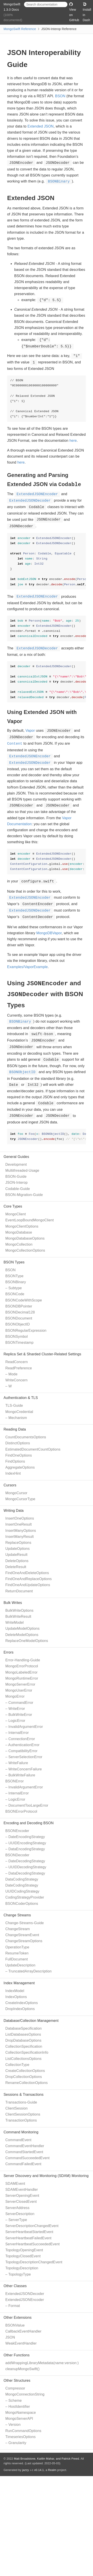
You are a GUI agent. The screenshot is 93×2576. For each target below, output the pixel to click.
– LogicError (15, 1721)
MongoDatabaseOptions (25, 1238)
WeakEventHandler (21, 2343)
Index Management (19, 1983)
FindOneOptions (18, 1455)
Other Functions (17, 2355)
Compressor (15, 2388)
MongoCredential (19, 1412)
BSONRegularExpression (25, 1330)
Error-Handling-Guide (22, 1660)
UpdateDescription (20, 1965)
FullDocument (16, 1959)
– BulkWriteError (18, 1715)
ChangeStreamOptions (23, 1941)
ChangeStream (17, 1929)
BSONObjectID (17, 1324)
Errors (9, 1652)
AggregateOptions (20, 1467)
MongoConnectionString (24, 2394)
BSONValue (15, 2325)
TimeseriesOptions (20, 2437)
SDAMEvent (15, 2183)
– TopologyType (18, 2274)
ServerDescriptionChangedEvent (32, 2226)
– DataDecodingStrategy (25, 1873)
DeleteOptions (16, 1561)
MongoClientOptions (21, 1226)
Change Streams (17, 1915)
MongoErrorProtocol (21, 1666)
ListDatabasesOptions (23, 2034)
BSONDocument (18, 1318)
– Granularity (15, 2443)
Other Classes (15, 2286)
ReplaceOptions (18, 1542)
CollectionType (17, 2065)
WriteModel (14, 1622)
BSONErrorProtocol (21, 1811)
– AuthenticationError (22, 1745)
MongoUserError (18, 1690)
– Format (12, 2306)
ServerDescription (19, 2214)
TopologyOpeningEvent (24, 2250)
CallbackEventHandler (23, 2331)
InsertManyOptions (20, 1530)
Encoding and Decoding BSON (29, 1823)
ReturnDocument (19, 1591)
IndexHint (13, 1473)
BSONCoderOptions (21, 1903)
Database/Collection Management (31, 2021)
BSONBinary (15, 1282)
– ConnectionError (20, 1739)
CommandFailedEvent (23, 2164)
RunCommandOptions (23, 2431)
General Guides (16, 1157)
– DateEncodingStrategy (25, 1837)
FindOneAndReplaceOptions (28, 1579)
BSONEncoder (17, 1831)
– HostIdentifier (17, 2406)
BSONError (14, 1781)
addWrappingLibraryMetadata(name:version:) (42, 2363)
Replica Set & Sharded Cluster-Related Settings (42, 1354)
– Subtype (13, 1288)
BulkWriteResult (18, 1616)
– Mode (11, 1374)
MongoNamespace (20, 2412)
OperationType (17, 1947)
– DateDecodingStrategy (25, 1861)
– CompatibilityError (21, 1751)
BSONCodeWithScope (23, 1300)
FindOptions (15, 1461)
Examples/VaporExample (27, 967)
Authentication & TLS (21, 1398)
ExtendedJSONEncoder (24, 2300)
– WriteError (15, 1709)
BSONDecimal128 (20, 1312)
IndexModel (14, 1991)
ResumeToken (16, 1953)
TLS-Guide (14, 1405)
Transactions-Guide (21, 2102)
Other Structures (17, 2380)
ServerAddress (17, 2208)
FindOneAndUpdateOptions (27, 1585)
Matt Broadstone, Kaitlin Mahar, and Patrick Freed (46, 2458)
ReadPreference (18, 1368)
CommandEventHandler (24, 2146)
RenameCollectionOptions (26, 2083)
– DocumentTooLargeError (26, 1805)
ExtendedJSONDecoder (24, 2294)
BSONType (14, 1276)
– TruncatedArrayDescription (28, 1971)
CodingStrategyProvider (24, 1897)
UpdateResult (16, 1555)
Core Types (13, 1206)
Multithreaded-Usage (22, 1170)
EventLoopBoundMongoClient (29, 1220)
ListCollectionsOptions (23, 2059)
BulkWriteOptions (19, 1610)
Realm (52, 2470)
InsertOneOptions (19, 1518)
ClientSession (16, 2108)
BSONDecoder (17, 1855)
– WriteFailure (16, 1763)
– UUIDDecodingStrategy (25, 1867)
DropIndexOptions (20, 2009)
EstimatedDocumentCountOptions (33, 1449)
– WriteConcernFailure (23, 1769)
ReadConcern (16, 1362)
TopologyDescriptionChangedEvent (33, 2262)
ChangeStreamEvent (22, 1935)
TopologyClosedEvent (23, 2256)
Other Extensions (18, 2317)
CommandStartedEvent (24, 2152)
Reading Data (15, 1429)
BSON (10, 1270)
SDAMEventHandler (21, 2189)
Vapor (30, 730)
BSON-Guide (15, 1176)
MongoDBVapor (49, 933)
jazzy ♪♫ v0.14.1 (33, 2470)
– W (8, 1386)
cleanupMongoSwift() (22, 2369)
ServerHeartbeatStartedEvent (29, 2232)
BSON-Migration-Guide (24, 1195)
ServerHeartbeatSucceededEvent (32, 2244)
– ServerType (16, 2220)
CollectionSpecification (23, 2046)
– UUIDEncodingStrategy (25, 1843)
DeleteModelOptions (21, 1635)
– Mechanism (16, 1418)
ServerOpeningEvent (22, 2195)
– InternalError (17, 1733)
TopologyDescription (21, 2268)
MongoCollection (18, 1244)
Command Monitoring (21, 2132)
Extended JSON (41, 126)
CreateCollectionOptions (25, 2071)
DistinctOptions (17, 1443)
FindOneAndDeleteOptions (27, 1573)
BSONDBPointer (18, 1306)
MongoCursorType (20, 1499)
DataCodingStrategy (21, 1879)
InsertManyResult (19, 1536)
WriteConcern (16, 1380)
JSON (10, 2337)
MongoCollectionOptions (25, 1250)
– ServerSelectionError (23, 1757)
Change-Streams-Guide (24, 1923)
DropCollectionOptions (23, 2077)
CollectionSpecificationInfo (26, 2052)
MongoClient (15, 1214)
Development (16, 1164)
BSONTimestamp (19, 1342)
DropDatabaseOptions (23, 2040)
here (73, 440)
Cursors (10, 1485)
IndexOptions (16, 1997)
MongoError (14, 1696)
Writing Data (14, 1510)
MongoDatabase (18, 1232)
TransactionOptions (21, 2120)
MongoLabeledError (21, 1672)
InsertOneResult (18, 1524)
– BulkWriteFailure (20, 1775)
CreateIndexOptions (21, 2003)
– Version (13, 2424)
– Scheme (13, 2400)
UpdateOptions (17, 1548)
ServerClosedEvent (21, 2201)
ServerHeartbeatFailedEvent (28, 2238)
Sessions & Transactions (24, 2094)
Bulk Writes (13, 1603)
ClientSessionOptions (22, 2114)
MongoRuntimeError (21, 1678)
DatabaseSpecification (23, 2028)
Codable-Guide (17, 1189)
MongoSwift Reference (20, 29)
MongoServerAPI (19, 2418)
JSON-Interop (16, 1182)
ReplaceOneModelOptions (26, 1641)
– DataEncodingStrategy (25, 1849)
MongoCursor (16, 1493)
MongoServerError (20, 1684)
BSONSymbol (16, 1336)
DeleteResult (15, 1567)
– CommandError (19, 1702)
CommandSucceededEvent (27, 2158)
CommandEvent (18, 2140)
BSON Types (14, 1262)
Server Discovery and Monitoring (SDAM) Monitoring (46, 2176)
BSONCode (14, 1294)
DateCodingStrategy (21, 1885)
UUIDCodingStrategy (22, 1891)
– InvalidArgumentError (24, 1727)
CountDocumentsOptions (25, 1437)
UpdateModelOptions (22, 1628)
